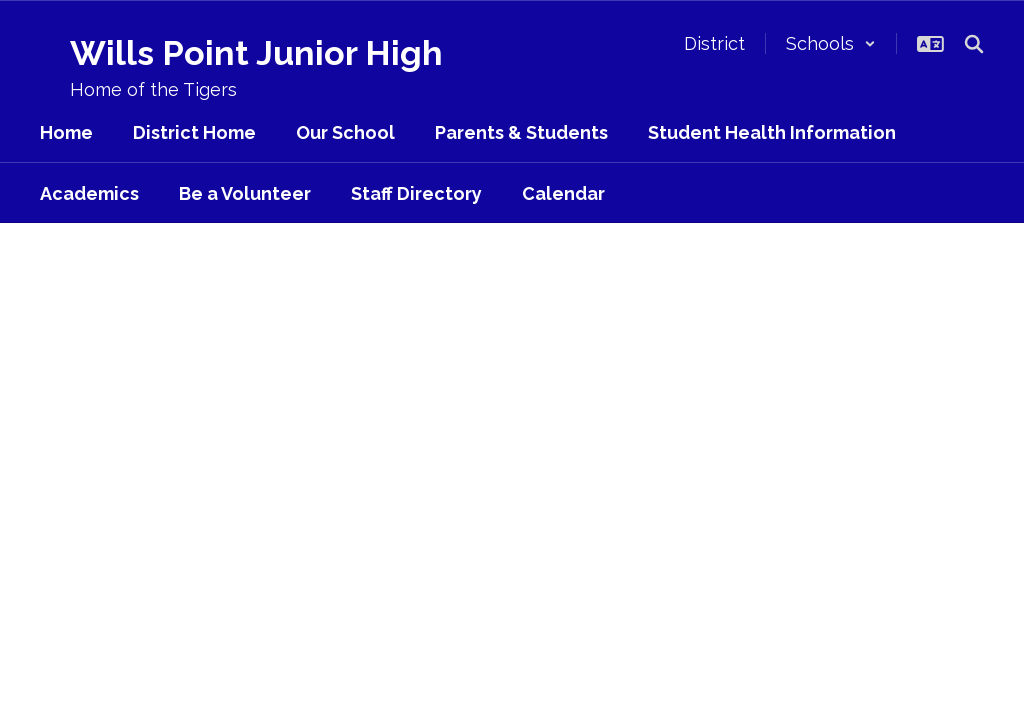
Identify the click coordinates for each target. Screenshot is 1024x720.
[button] (831, 43)
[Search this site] (974, 44)
